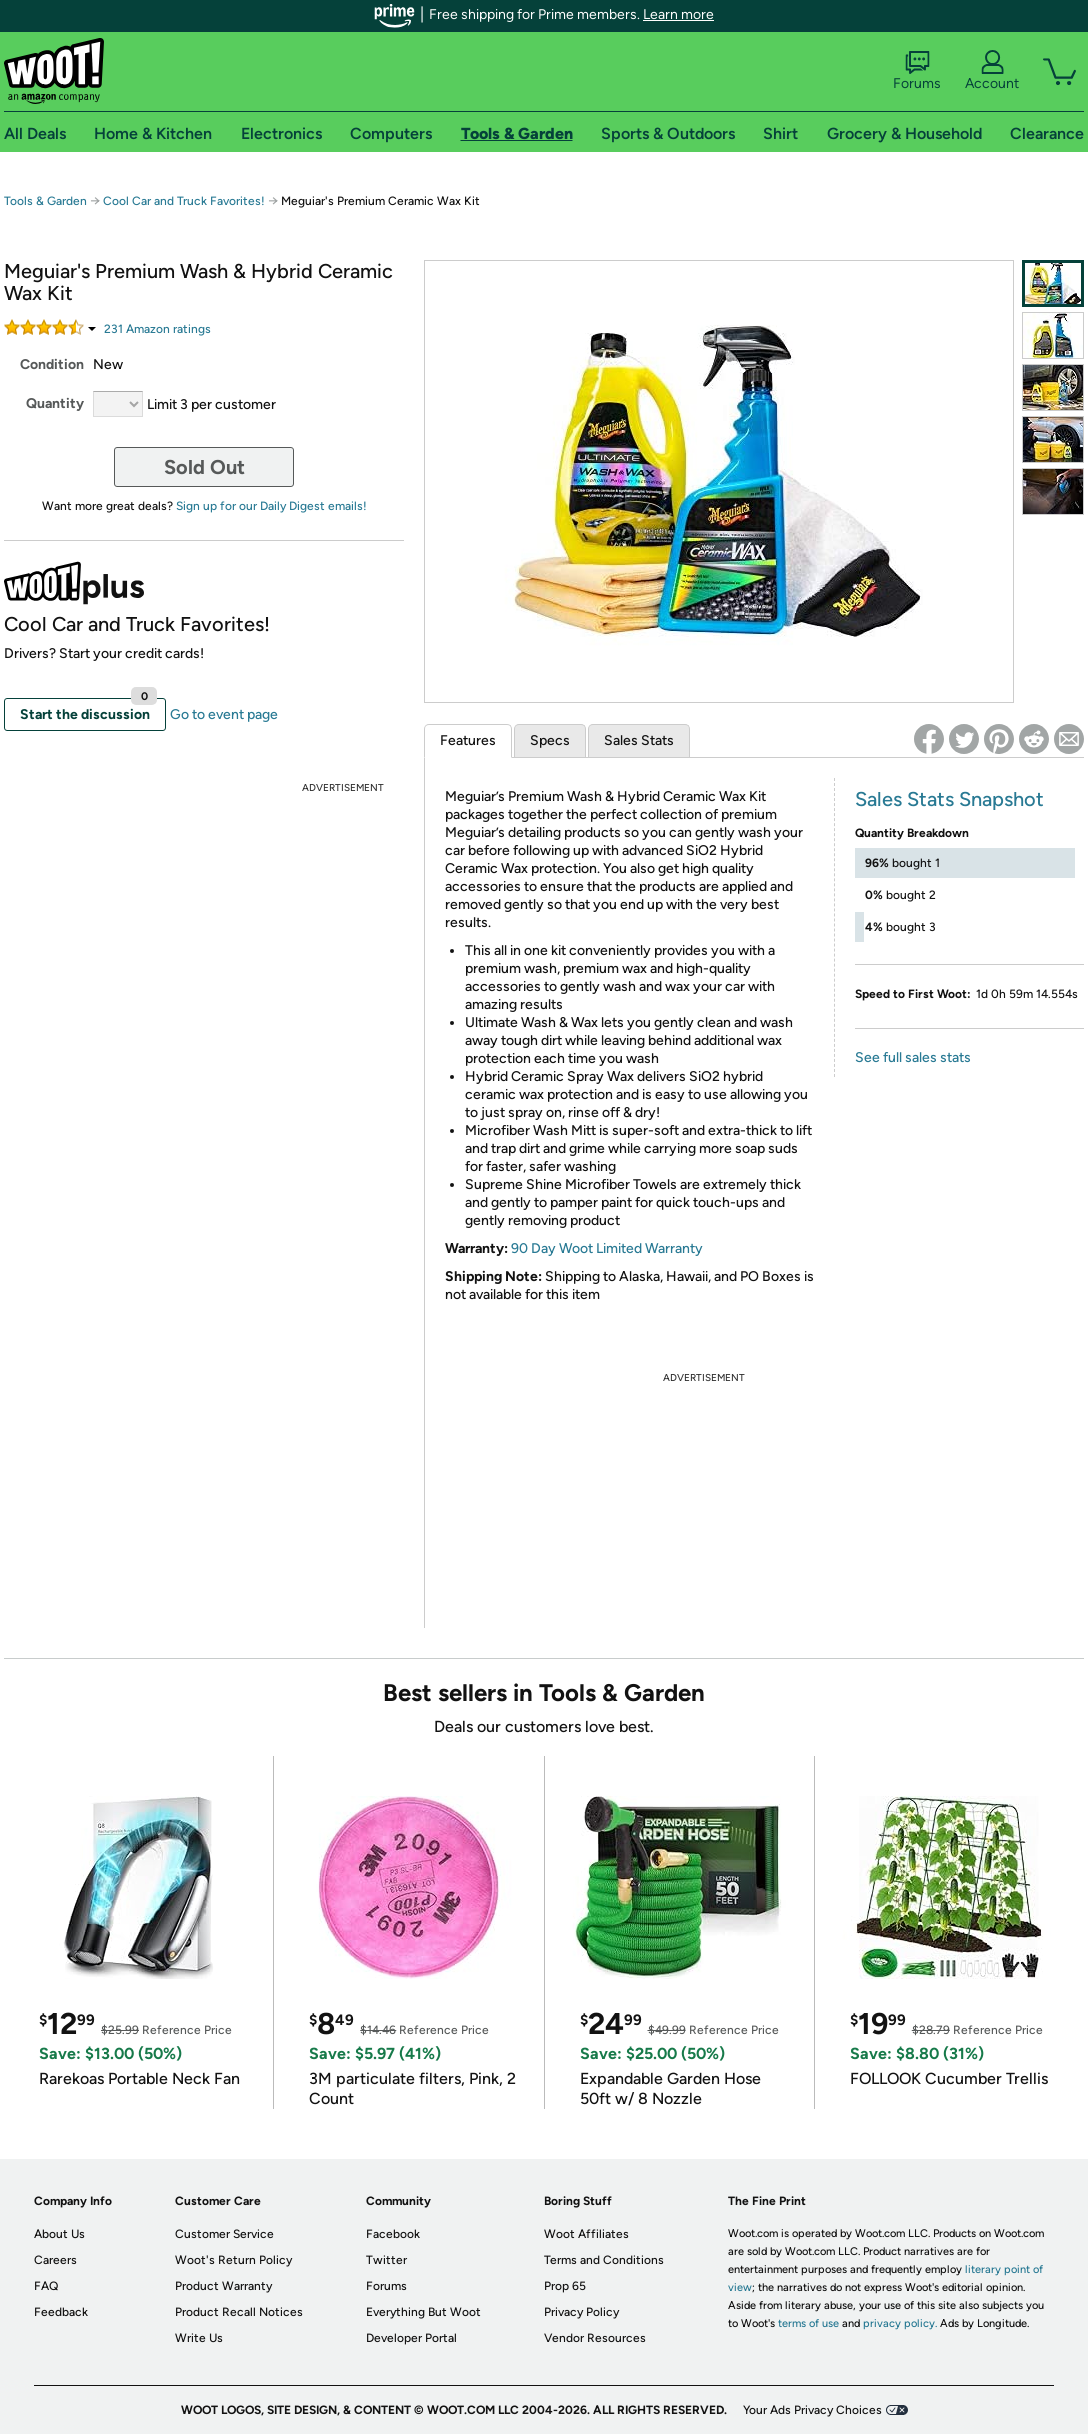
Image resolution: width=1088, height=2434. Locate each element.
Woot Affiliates (586, 2234)
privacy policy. (900, 2323)
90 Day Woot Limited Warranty (607, 1248)
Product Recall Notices (239, 2312)
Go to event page (224, 714)
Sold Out (204, 467)
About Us (59, 2234)
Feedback (61, 2312)
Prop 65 (565, 2286)
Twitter (386, 2260)
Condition (52, 364)
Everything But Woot (423, 2312)
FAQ (46, 2286)
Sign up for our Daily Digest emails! (271, 506)
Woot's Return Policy (233, 2260)
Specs (550, 740)
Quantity (55, 403)
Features (468, 740)
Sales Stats (639, 740)
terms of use (808, 2323)
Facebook (393, 2234)
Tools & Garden (45, 201)
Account (992, 71)
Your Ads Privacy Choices (812, 2410)
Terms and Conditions (604, 2260)
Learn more (678, 14)
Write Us (199, 2338)
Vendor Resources (595, 2338)
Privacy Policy (581, 2312)
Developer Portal (411, 2338)
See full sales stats (913, 1057)
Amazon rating (157, 329)
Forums (917, 71)
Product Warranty (223, 2286)
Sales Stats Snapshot (949, 799)
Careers (55, 2260)
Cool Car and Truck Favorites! (184, 201)
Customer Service (224, 2234)
